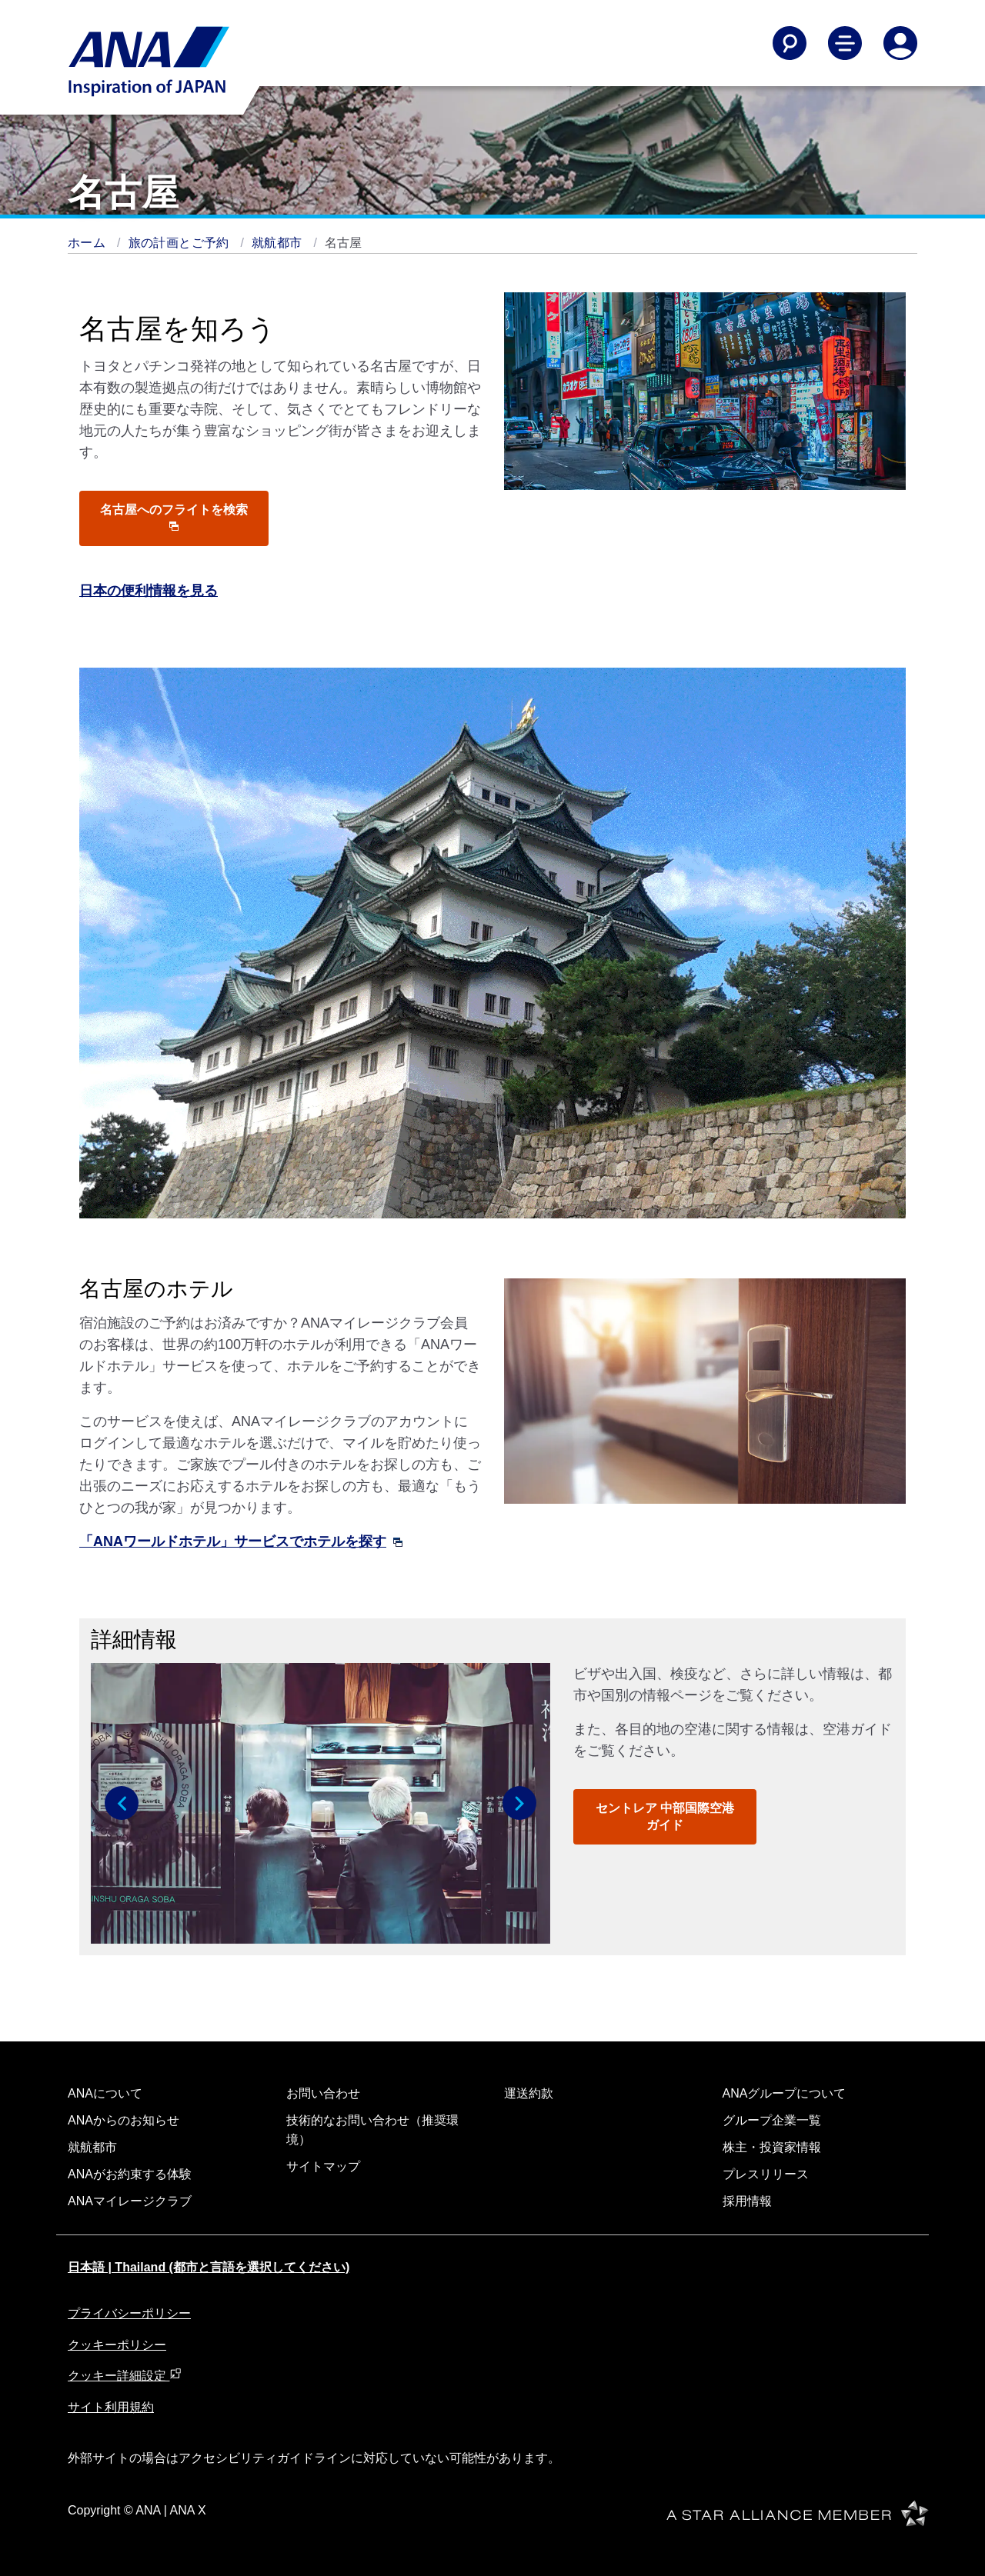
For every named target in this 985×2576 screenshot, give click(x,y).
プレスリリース (766, 2174)
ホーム (88, 242)
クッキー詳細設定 (125, 2375)
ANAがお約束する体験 (130, 2174)
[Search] (789, 43)
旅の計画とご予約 (181, 242)
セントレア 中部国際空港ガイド (665, 1816)
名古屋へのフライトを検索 (174, 517)
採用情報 (747, 2201)
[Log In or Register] (900, 43)
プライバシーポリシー (129, 2313)
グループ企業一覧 (772, 2120)
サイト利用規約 (111, 2407)
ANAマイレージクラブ (130, 2201)
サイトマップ (323, 2166)
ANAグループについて (784, 2093)
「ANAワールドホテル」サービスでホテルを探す (240, 1541)
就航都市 (279, 242)
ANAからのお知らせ (123, 2120)
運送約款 (528, 2093)
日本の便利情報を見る (148, 590)
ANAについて (105, 2093)
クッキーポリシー (117, 2344)
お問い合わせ (323, 2093)
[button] (122, 1803)
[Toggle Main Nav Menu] (845, 43)
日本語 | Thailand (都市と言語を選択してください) (208, 2267)
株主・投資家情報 (772, 2147)
